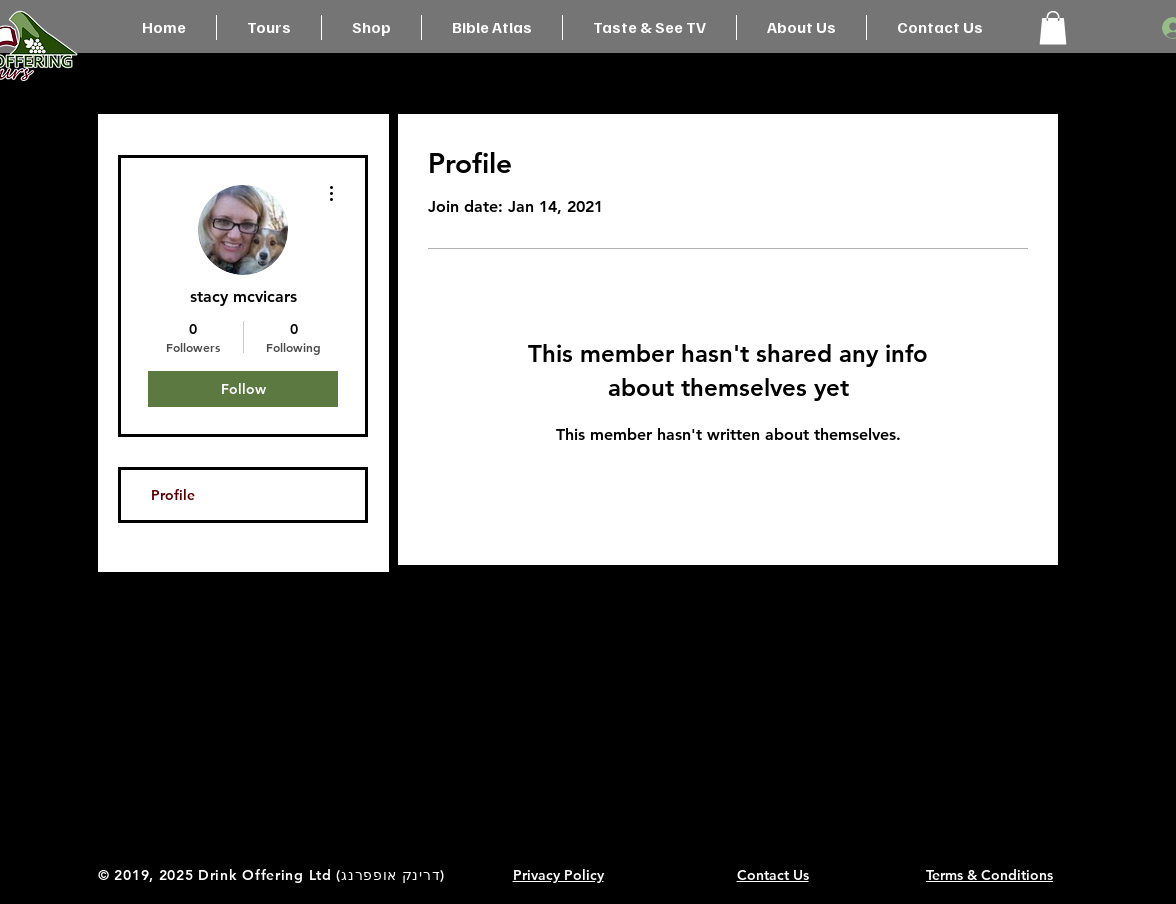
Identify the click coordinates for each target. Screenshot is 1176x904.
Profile (173, 495)
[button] (1053, 27)
